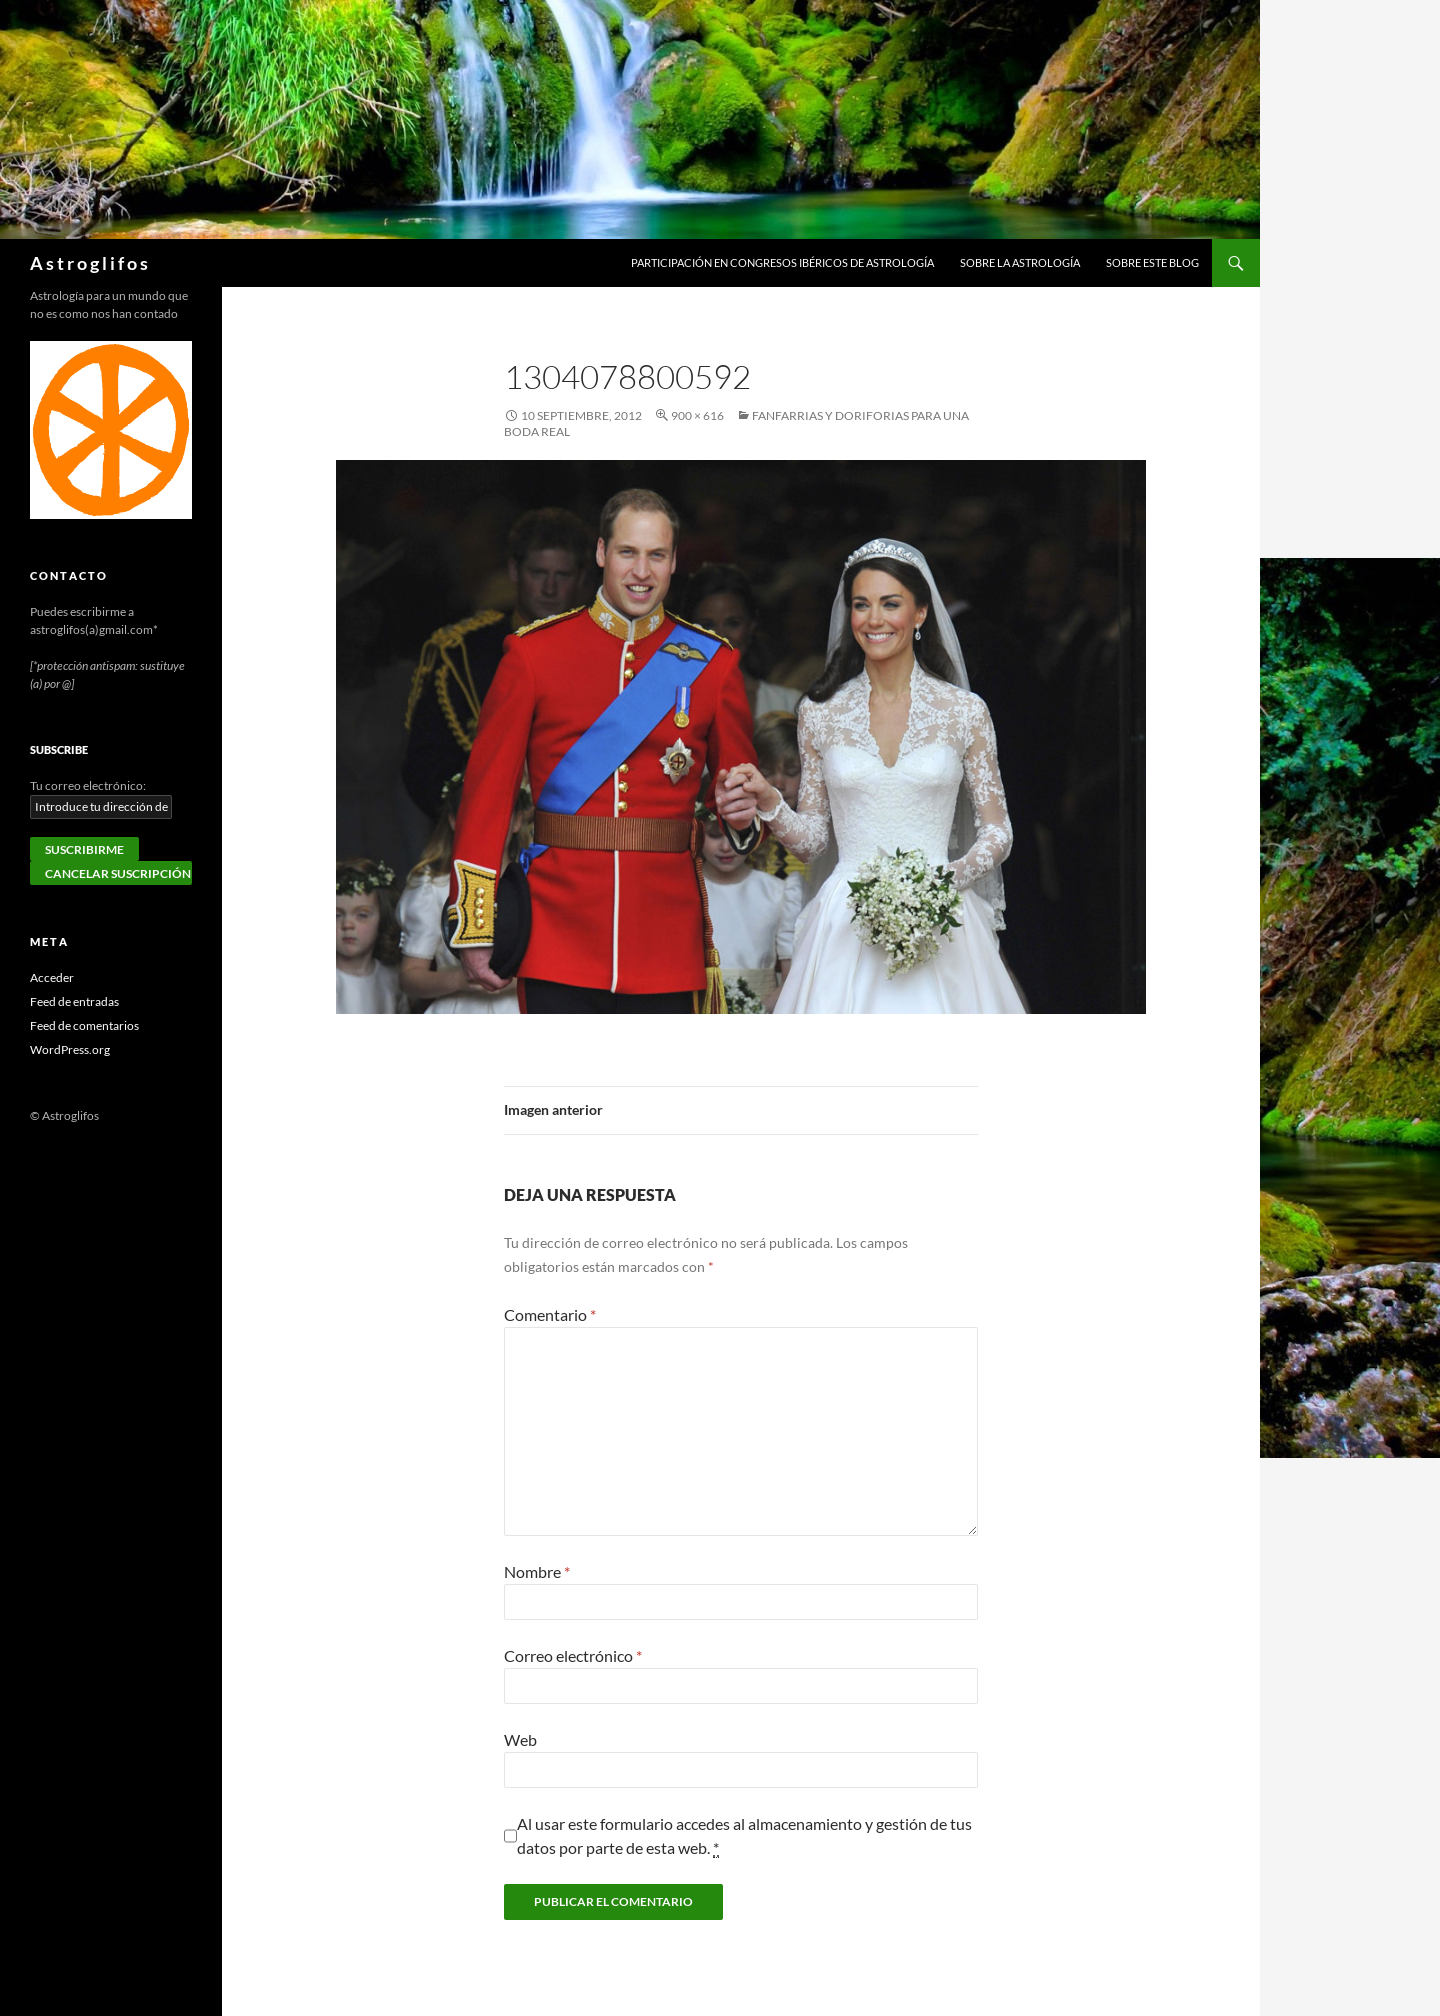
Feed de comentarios (84, 1025)
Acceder (52, 977)
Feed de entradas (74, 1001)
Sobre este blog (1152, 262)
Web (520, 1739)
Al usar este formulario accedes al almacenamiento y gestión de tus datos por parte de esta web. (744, 1836)
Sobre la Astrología (1020, 262)
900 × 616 (697, 415)
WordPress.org (70, 1049)
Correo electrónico (573, 1655)
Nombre (537, 1571)
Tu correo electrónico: (88, 785)
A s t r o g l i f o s (89, 263)
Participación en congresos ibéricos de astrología (782, 262)
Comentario (550, 1314)
